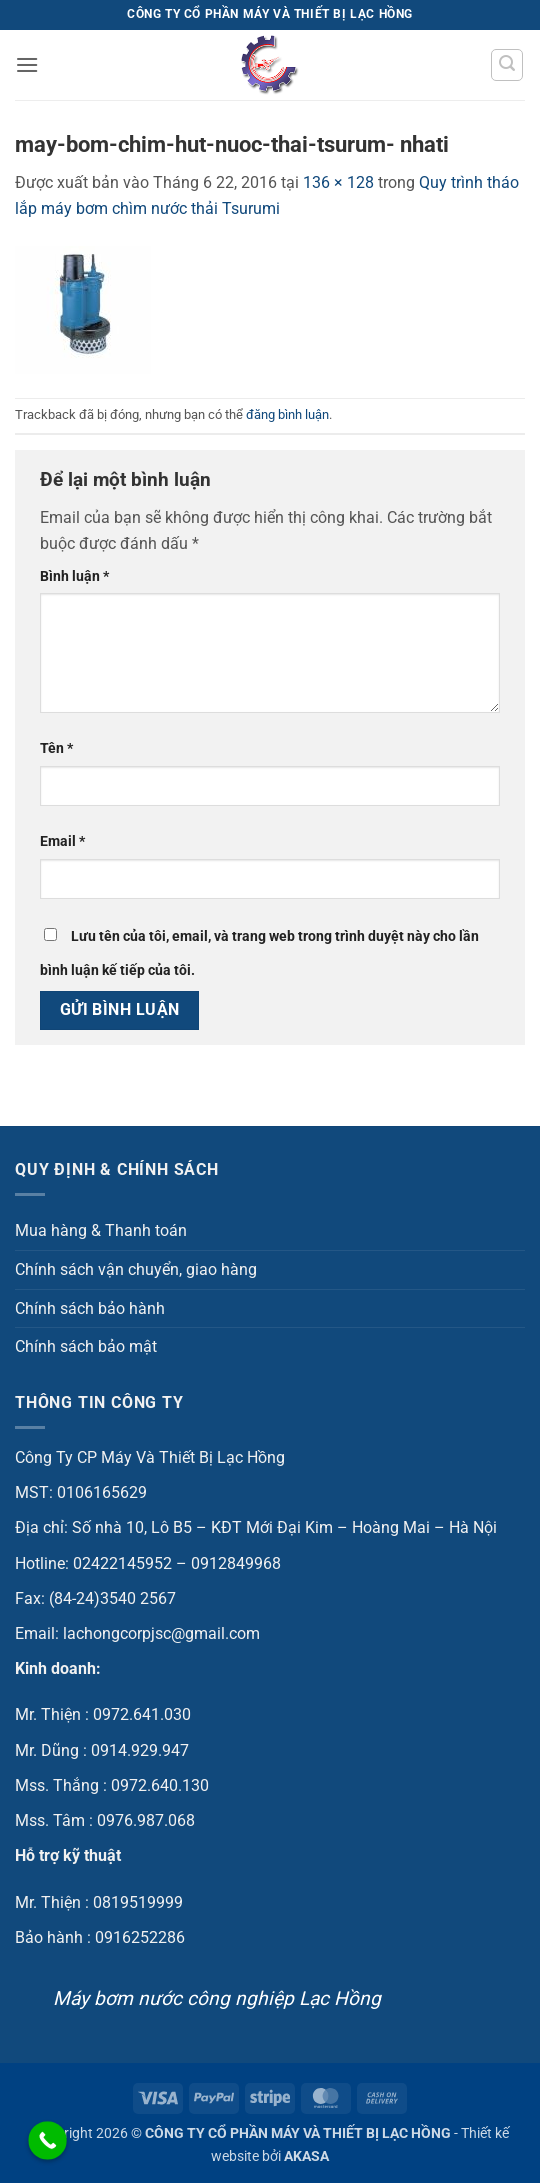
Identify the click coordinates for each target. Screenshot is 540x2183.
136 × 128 (338, 182)
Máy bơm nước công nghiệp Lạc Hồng (217, 1998)
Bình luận (74, 576)
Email (62, 841)
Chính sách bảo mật (86, 1346)
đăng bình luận (287, 414)
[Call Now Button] (47, 2140)
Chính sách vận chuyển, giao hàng (136, 1269)
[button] (27, 64)
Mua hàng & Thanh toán (101, 1230)
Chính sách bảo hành (90, 1308)
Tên (56, 748)
